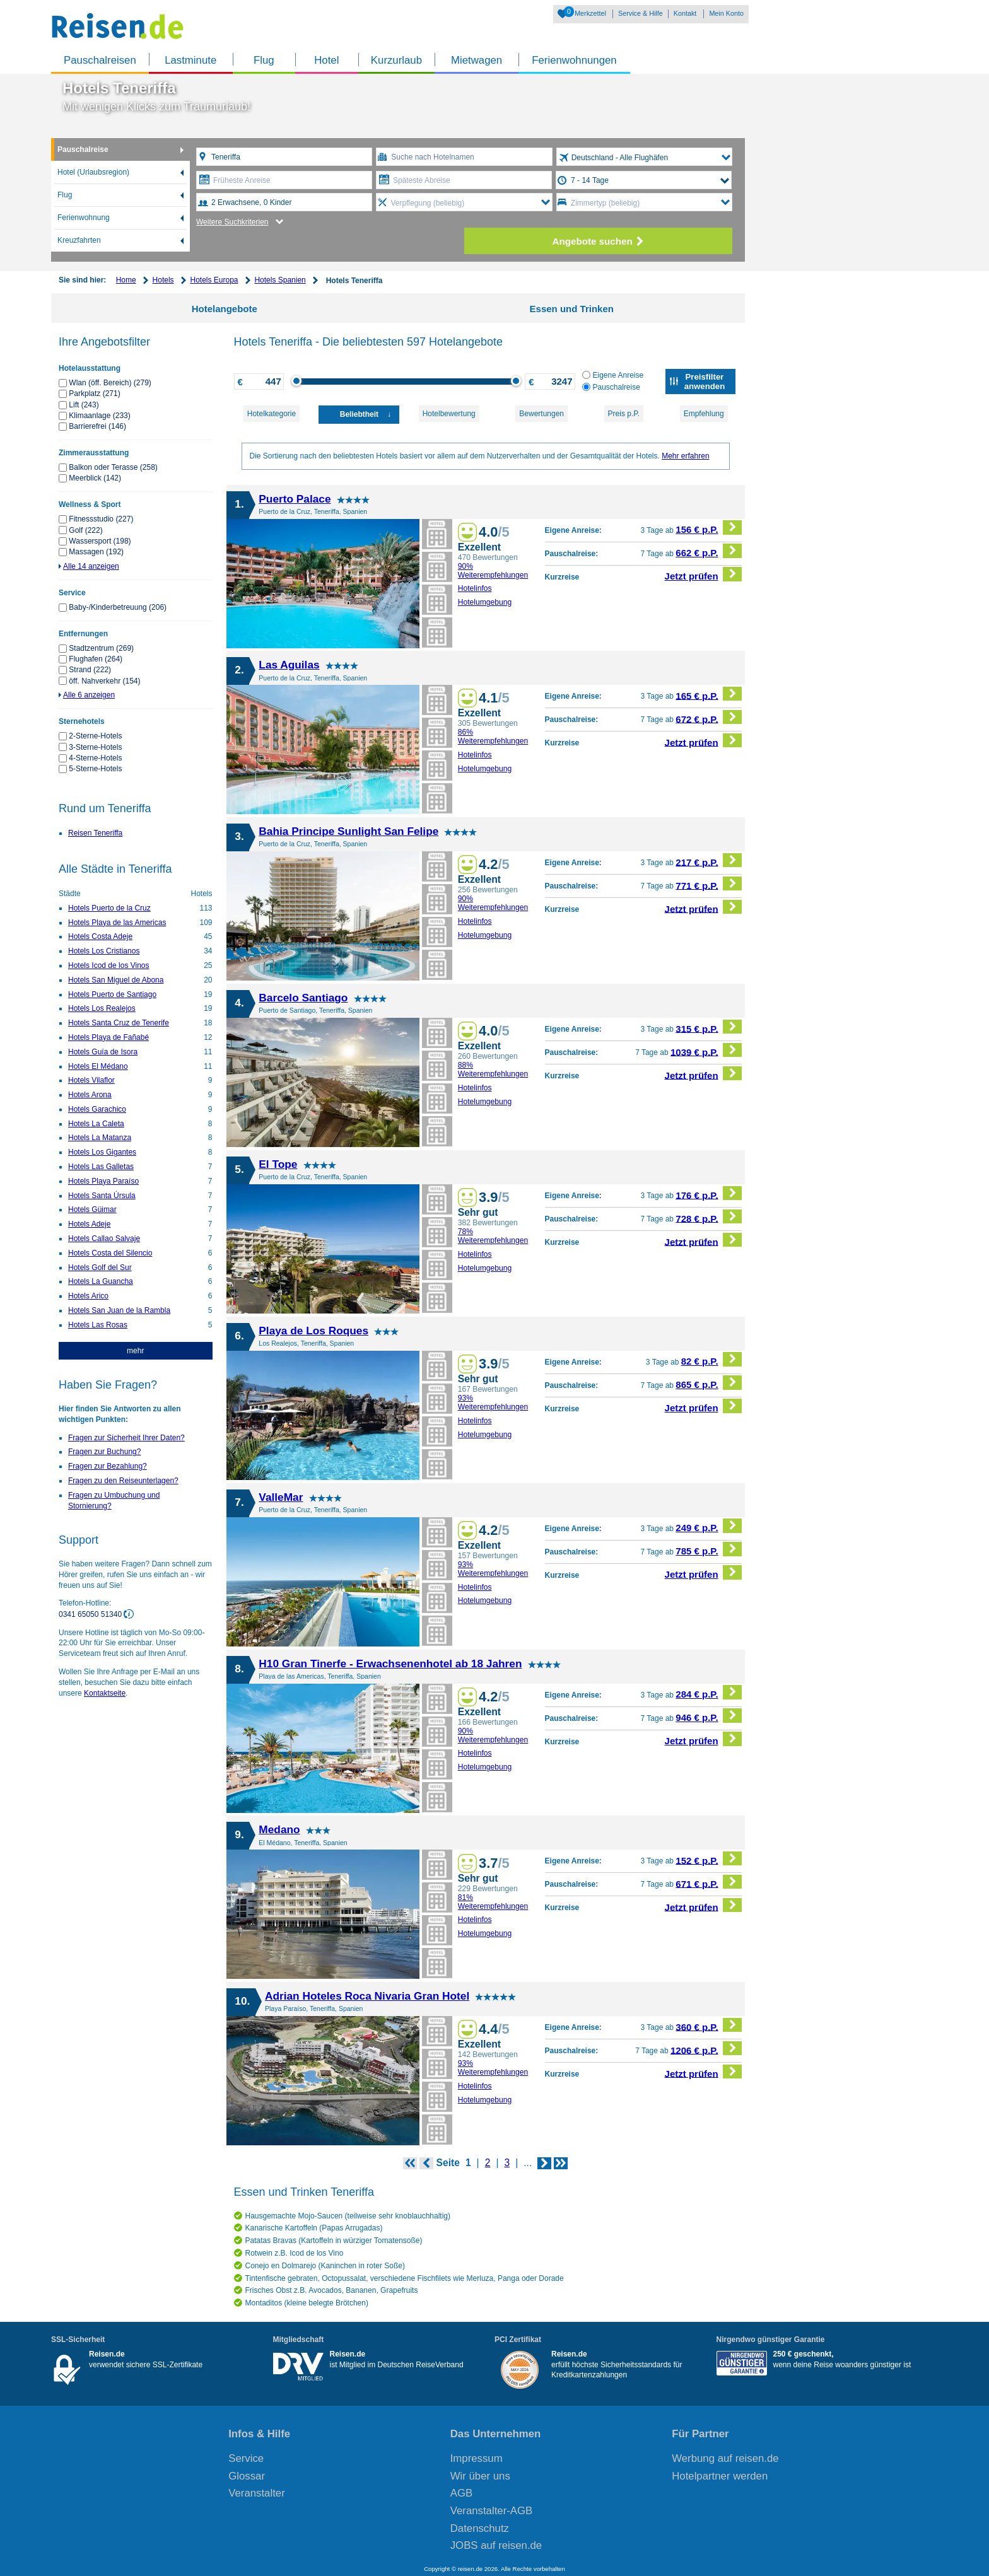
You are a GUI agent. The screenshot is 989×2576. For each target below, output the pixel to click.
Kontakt (685, 13)
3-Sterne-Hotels (95, 747)
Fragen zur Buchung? (104, 1451)
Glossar (246, 2476)
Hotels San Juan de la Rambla (119, 1310)
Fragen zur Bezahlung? (107, 1466)
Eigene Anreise (612, 375)
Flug (264, 60)
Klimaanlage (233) (99, 415)
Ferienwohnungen (574, 60)
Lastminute (190, 60)
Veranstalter (256, 2493)
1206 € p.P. (706, 2048)
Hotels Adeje (89, 1224)
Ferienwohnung (83, 217)
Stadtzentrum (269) (101, 648)
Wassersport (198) (100, 541)
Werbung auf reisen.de (725, 2458)
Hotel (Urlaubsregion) (93, 172)
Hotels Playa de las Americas (117, 922)
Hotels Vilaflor (91, 1080)
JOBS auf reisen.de (496, 2545)
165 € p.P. (709, 694)
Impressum (476, 2458)
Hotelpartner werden (720, 2476)
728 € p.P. (709, 1216)
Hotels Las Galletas (101, 1166)
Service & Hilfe (640, 13)
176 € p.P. (709, 1193)
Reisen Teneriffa (95, 833)
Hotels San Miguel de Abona (115, 980)
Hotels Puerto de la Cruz (109, 908)
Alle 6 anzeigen (89, 695)
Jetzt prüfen (703, 574)
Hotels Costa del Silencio (110, 1253)
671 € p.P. (709, 1882)
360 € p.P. (709, 2025)
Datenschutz (479, 2528)
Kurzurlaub (396, 60)
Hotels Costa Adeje (100, 936)
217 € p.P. (709, 860)
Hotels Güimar (92, 1209)
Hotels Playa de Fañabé (108, 1037)
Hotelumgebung (485, 602)
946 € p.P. (709, 1715)
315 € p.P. (709, 1027)
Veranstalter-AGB (491, 2511)
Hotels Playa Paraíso (103, 1181)
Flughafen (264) (95, 659)
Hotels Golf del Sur (100, 1267)
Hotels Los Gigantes (102, 1152)
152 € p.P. (709, 1858)
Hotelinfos (475, 588)
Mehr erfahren (685, 456)
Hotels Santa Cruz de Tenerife (118, 1022)
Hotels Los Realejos (102, 1008)
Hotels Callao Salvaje (104, 1238)
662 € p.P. (709, 551)
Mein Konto (726, 13)
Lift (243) (83, 404)
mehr (135, 1350)
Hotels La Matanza (99, 1137)
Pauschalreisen (100, 60)
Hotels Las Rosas (97, 1324)
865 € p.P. (709, 1382)
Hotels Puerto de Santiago (112, 994)
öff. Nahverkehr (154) (104, 681)
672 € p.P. (709, 717)
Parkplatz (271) (94, 393)
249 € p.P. (709, 1525)
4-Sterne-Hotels (95, 758)
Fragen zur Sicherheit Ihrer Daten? (126, 1437)
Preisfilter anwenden (704, 381)
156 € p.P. (709, 527)
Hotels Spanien (279, 280)
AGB (461, 2493)
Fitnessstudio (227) (101, 519)
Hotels (163, 280)
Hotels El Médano (98, 1066)
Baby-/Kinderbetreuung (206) (118, 607)
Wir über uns (480, 2476)
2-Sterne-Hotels (95, 735)
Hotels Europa (214, 280)
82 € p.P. (711, 1359)
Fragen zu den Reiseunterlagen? (123, 1480)
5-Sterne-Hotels (95, 768)
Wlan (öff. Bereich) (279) (110, 382)
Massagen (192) (96, 551)
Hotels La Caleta (96, 1123)
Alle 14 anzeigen (91, 566)
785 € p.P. (709, 1549)
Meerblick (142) (95, 478)
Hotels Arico (88, 1295)
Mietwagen (476, 60)
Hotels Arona (90, 1094)
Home (126, 280)
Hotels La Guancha (100, 1281)
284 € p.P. (709, 1692)
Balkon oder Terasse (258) (113, 467)
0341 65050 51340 (91, 1614)
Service (246, 2458)
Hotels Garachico (97, 1109)
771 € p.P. (709, 884)
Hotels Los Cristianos (103, 951)
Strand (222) (90, 669)
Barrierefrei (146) (97, 426)
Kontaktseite (105, 1693)
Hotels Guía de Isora (103, 1051)
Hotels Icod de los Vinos (108, 965)
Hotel (326, 60)
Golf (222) (85, 530)
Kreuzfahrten (79, 240)
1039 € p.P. (706, 1050)
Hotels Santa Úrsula (102, 1195)
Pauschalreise (82, 149)
